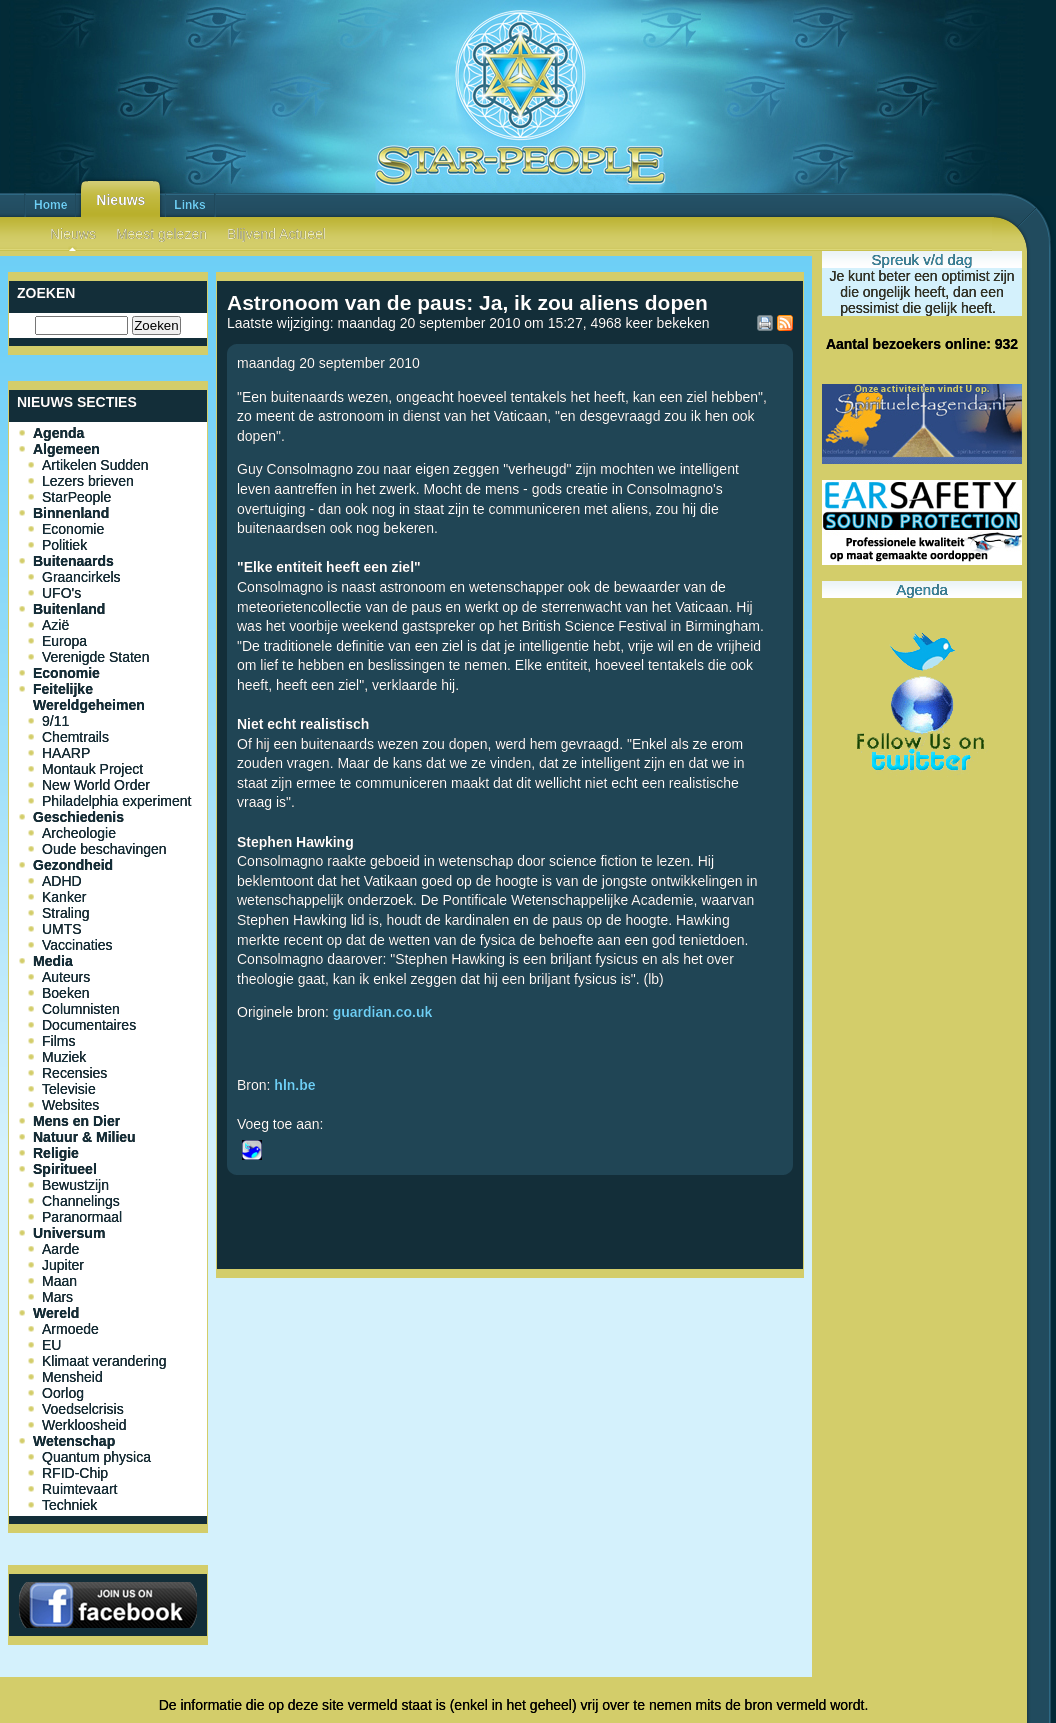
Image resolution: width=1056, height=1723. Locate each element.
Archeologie (79, 833)
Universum (69, 1233)
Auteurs (66, 977)
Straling (65, 913)
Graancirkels (81, 577)
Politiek (64, 545)
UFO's (61, 593)
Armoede (70, 1329)
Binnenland (71, 513)
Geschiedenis (78, 817)
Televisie (69, 1089)
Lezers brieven (88, 481)
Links (189, 205)
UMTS (62, 929)
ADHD (62, 881)
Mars (57, 1297)
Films (58, 1041)
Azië (55, 625)
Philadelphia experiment (116, 801)
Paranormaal (82, 1217)
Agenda (58, 433)
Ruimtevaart (79, 1489)
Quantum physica (96, 1457)
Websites (70, 1105)
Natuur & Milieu (84, 1137)
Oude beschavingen (104, 849)
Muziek (64, 1057)
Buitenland (69, 609)
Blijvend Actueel (276, 234)
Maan (59, 1281)
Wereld (56, 1313)
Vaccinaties (77, 945)
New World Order (96, 785)
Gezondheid (73, 865)
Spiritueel (65, 1169)
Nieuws (120, 200)
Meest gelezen (161, 234)
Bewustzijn (75, 1185)
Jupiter (63, 1265)
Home (50, 205)
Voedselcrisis (83, 1409)
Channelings (81, 1201)
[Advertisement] (510, 1352)
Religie (56, 1153)
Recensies (74, 1073)
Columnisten (81, 1009)
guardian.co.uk (383, 1012)
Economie (73, 529)
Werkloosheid (84, 1425)
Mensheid (72, 1377)
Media (53, 961)
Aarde (60, 1249)
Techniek (69, 1505)
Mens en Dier (76, 1121)
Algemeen (66, 449)
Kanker (64, 897)
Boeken (65, 993)
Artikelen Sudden (95, 465)
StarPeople (76, 497)
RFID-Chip (75, 1473)
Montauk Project (92, 769)
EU (51, 1345)
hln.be (294, 1085)
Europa (64, 641)
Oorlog (63, 1393)
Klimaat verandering (104, 1361)
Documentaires (89, 1025)
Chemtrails (75, 737)
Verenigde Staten (95, 657)
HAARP (66, 753)
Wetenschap (74, 1441)
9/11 (55, 721)
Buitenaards (73, 561)
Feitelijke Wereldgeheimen (89, 697)
